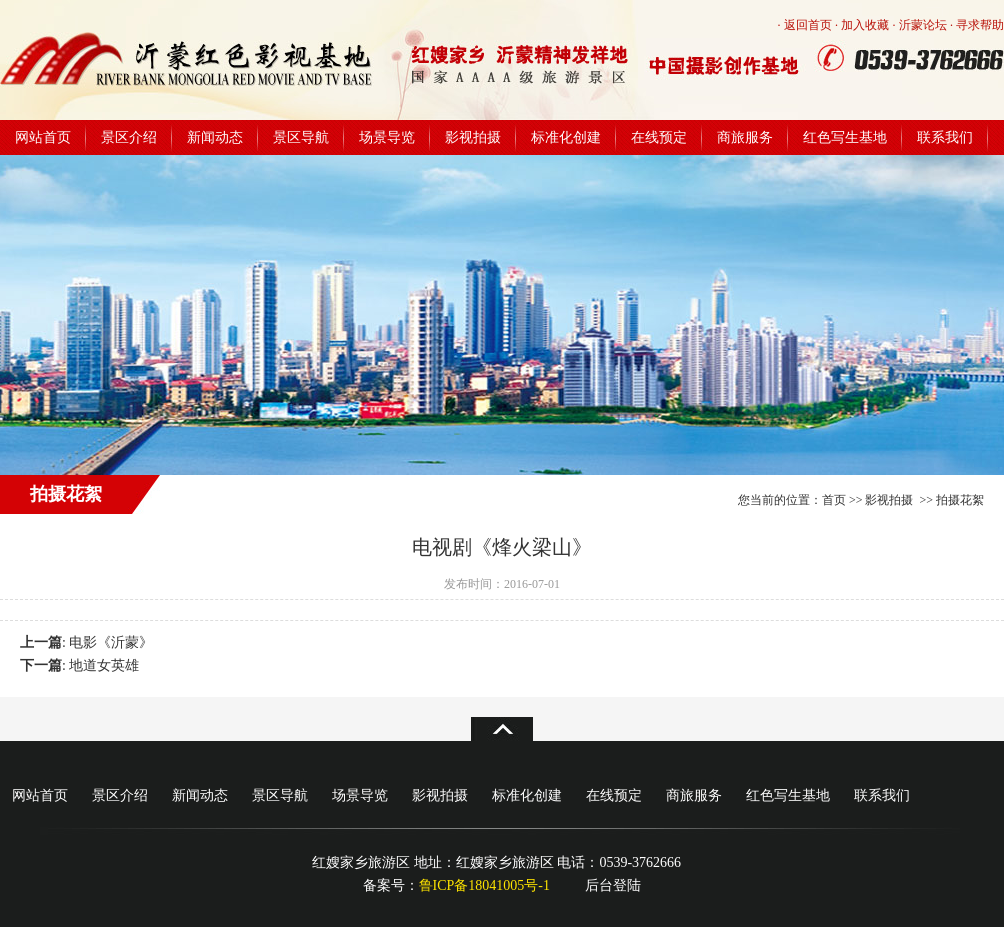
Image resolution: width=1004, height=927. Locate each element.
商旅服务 (745, 137)
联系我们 (945, 137)
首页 (834, 500)
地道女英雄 (104, 665)
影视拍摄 (473, 137)
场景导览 (387, 137)
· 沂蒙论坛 (920, 25)
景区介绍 (129, 137)
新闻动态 (215, 137)
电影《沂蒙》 (111, 642)
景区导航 (301, 137)
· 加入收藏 (862, 25)
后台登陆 (613, 885)
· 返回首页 (805, 25)
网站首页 (43, 137)
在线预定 (659, 137)
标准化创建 (566, 137)
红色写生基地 (845, 137)
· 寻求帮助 (977, 25)
